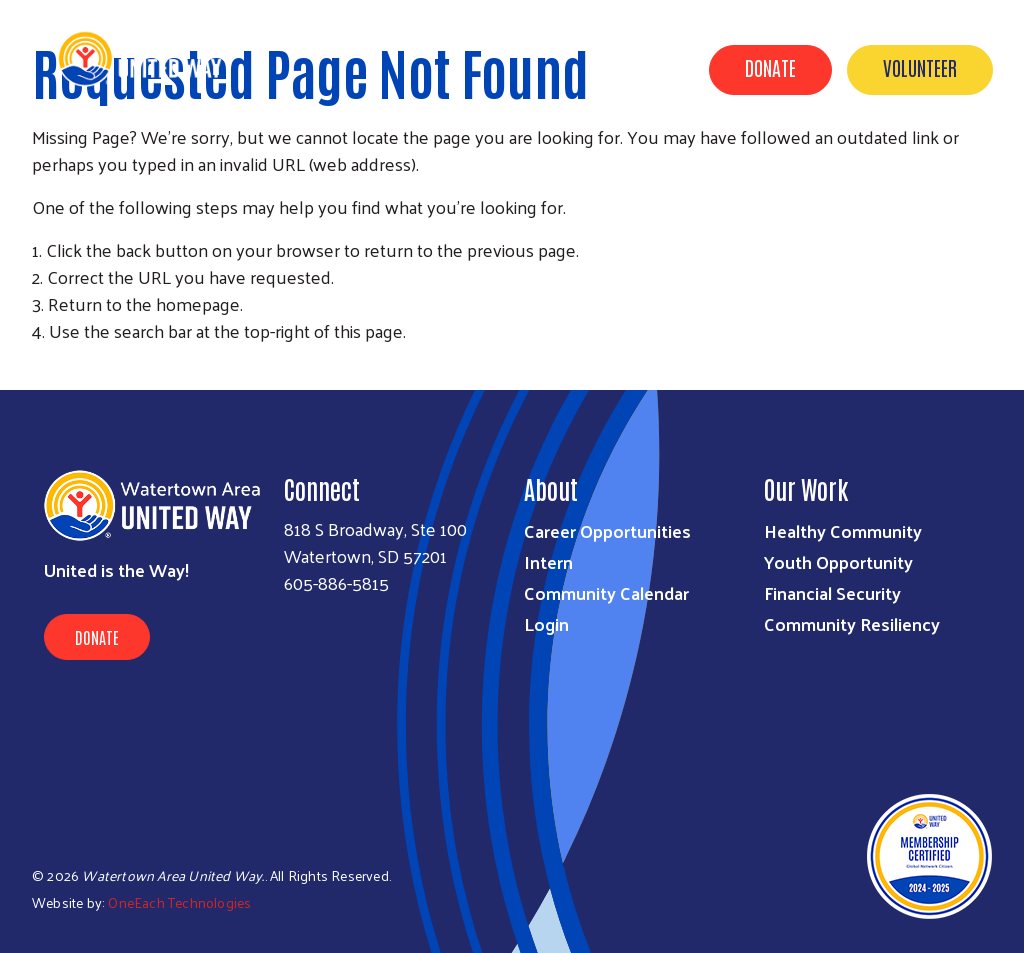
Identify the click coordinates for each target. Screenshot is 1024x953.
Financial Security (832, 592)
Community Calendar (606, 592)
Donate (770, 67)
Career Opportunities (607, 530)
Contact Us (946, 163)
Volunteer (920, 67)
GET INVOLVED (636, 163)
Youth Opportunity (838, 561)
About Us (521, 163)
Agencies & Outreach (793, 163)
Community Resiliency (852, 623)
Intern (548, 561)
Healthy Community (843, 530)
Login (546, 623)
